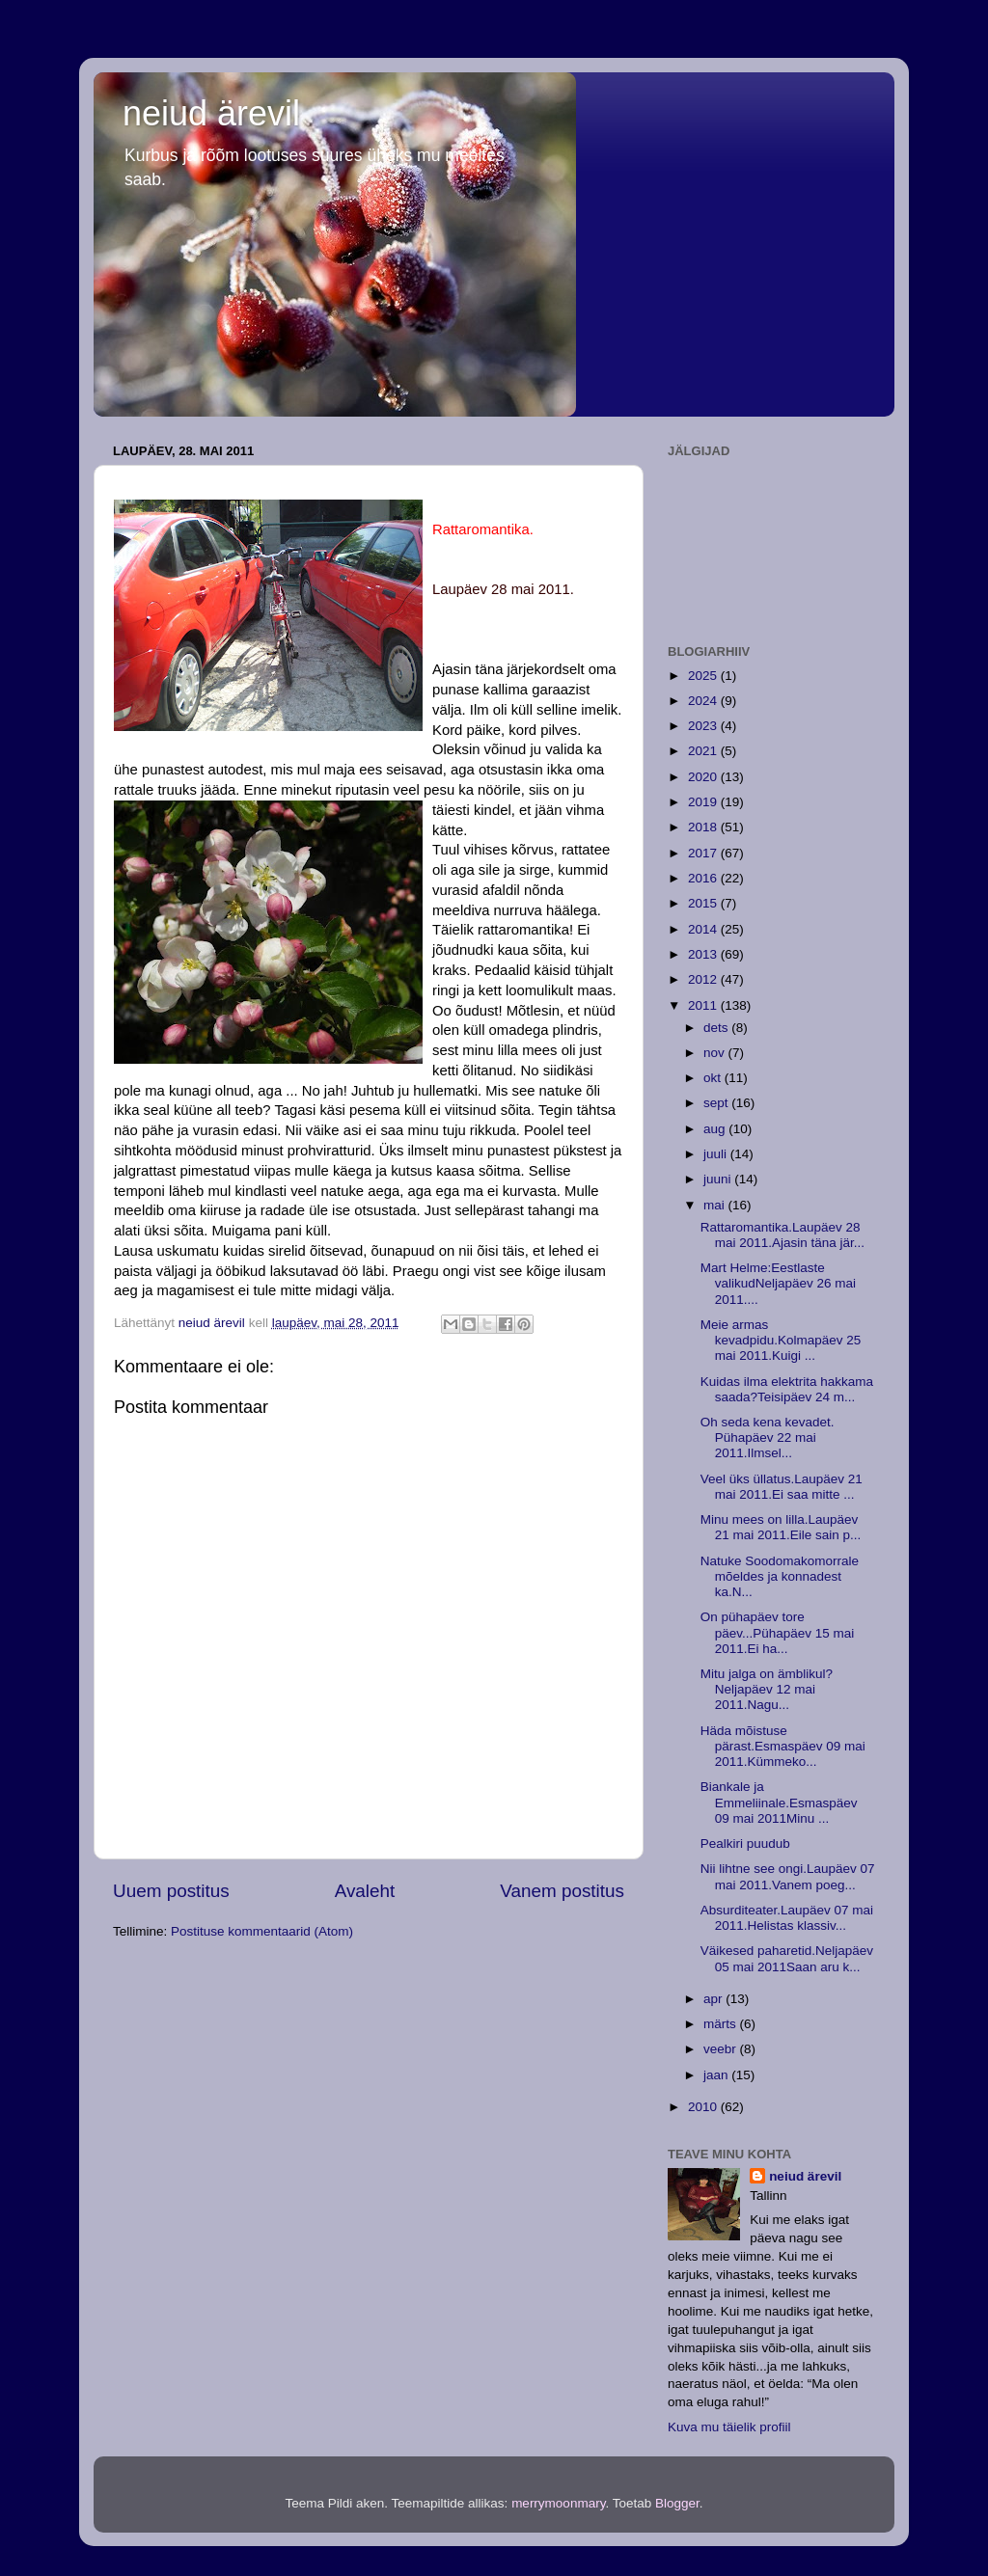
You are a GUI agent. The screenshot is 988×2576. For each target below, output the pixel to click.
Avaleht (365, 1891)
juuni (718, 1179)
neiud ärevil (211, 113)
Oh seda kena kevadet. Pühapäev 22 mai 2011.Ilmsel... (767, 1437)
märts (721, 2024)
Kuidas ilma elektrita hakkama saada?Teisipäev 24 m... (786, 1389)
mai (715, 1205)
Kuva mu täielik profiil (729, 2427)
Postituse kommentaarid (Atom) (262, 1931)
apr (714, 1999)
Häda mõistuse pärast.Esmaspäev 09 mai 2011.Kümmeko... (782, 1746)
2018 (704, 827)
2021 (704, 751)
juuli (716, 1154)
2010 (704, 2107)
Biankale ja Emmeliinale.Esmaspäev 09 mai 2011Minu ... (779, 1802)
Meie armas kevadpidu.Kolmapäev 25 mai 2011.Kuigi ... (781, 1340)
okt (714, 1078)
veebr (721, 2049)
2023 (704, 726)
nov (715, 1052)
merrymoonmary (558, 2503)
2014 (704, 929)
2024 (704, 700)
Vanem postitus (562, 1891)
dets (717, 1027)
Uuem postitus (171, 1891)
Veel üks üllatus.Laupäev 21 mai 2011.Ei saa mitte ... (781, 1487)
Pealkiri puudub (745, 1843)
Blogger (677, 2503)
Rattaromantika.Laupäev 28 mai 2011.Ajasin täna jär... (782, 1235)
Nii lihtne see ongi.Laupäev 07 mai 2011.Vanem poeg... (787, 1876)
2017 (704, 853)
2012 (704, 979)
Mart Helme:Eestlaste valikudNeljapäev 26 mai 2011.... (778, 1283)
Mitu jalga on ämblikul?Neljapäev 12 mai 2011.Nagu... (766, 1689)
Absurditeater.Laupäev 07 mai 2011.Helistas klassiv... (786, 1918)
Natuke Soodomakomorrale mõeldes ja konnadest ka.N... (779, 1576)
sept (717, 1103)
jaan (717, 2075)
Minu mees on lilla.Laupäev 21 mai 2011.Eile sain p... (781, 1527)
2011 (704, 1005)
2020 (704, 777)
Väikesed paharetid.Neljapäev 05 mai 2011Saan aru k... (786, 1958)
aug (715, 1129)
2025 (704, 675)
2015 (704, 903)
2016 (704, 878)
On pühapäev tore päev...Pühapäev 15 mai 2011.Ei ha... (777, 1632)
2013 (704, 954)
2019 (704, 802)
